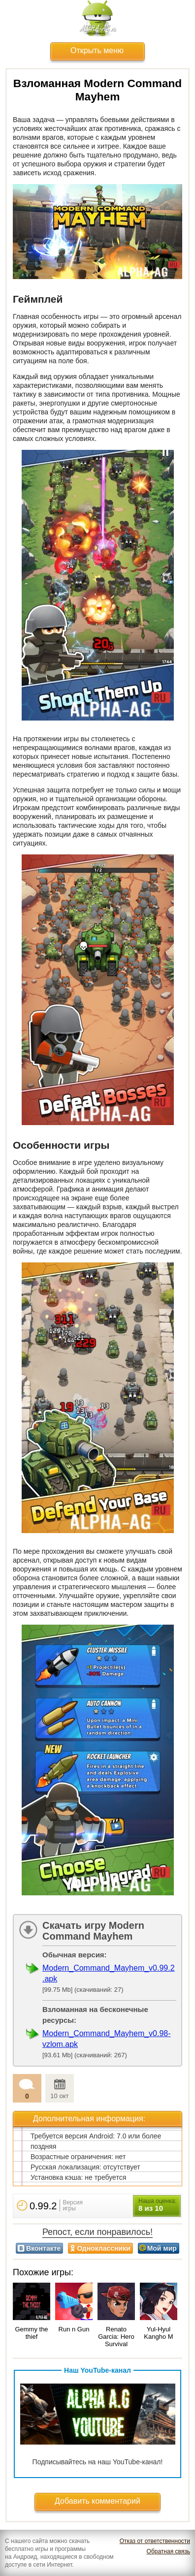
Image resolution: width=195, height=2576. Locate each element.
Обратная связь (168, 2551)
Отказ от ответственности (155, 2541)
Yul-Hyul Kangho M (158, 2332)
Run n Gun (74, 2329)
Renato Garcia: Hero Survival (116, 2336)
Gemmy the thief (31, 2332)
